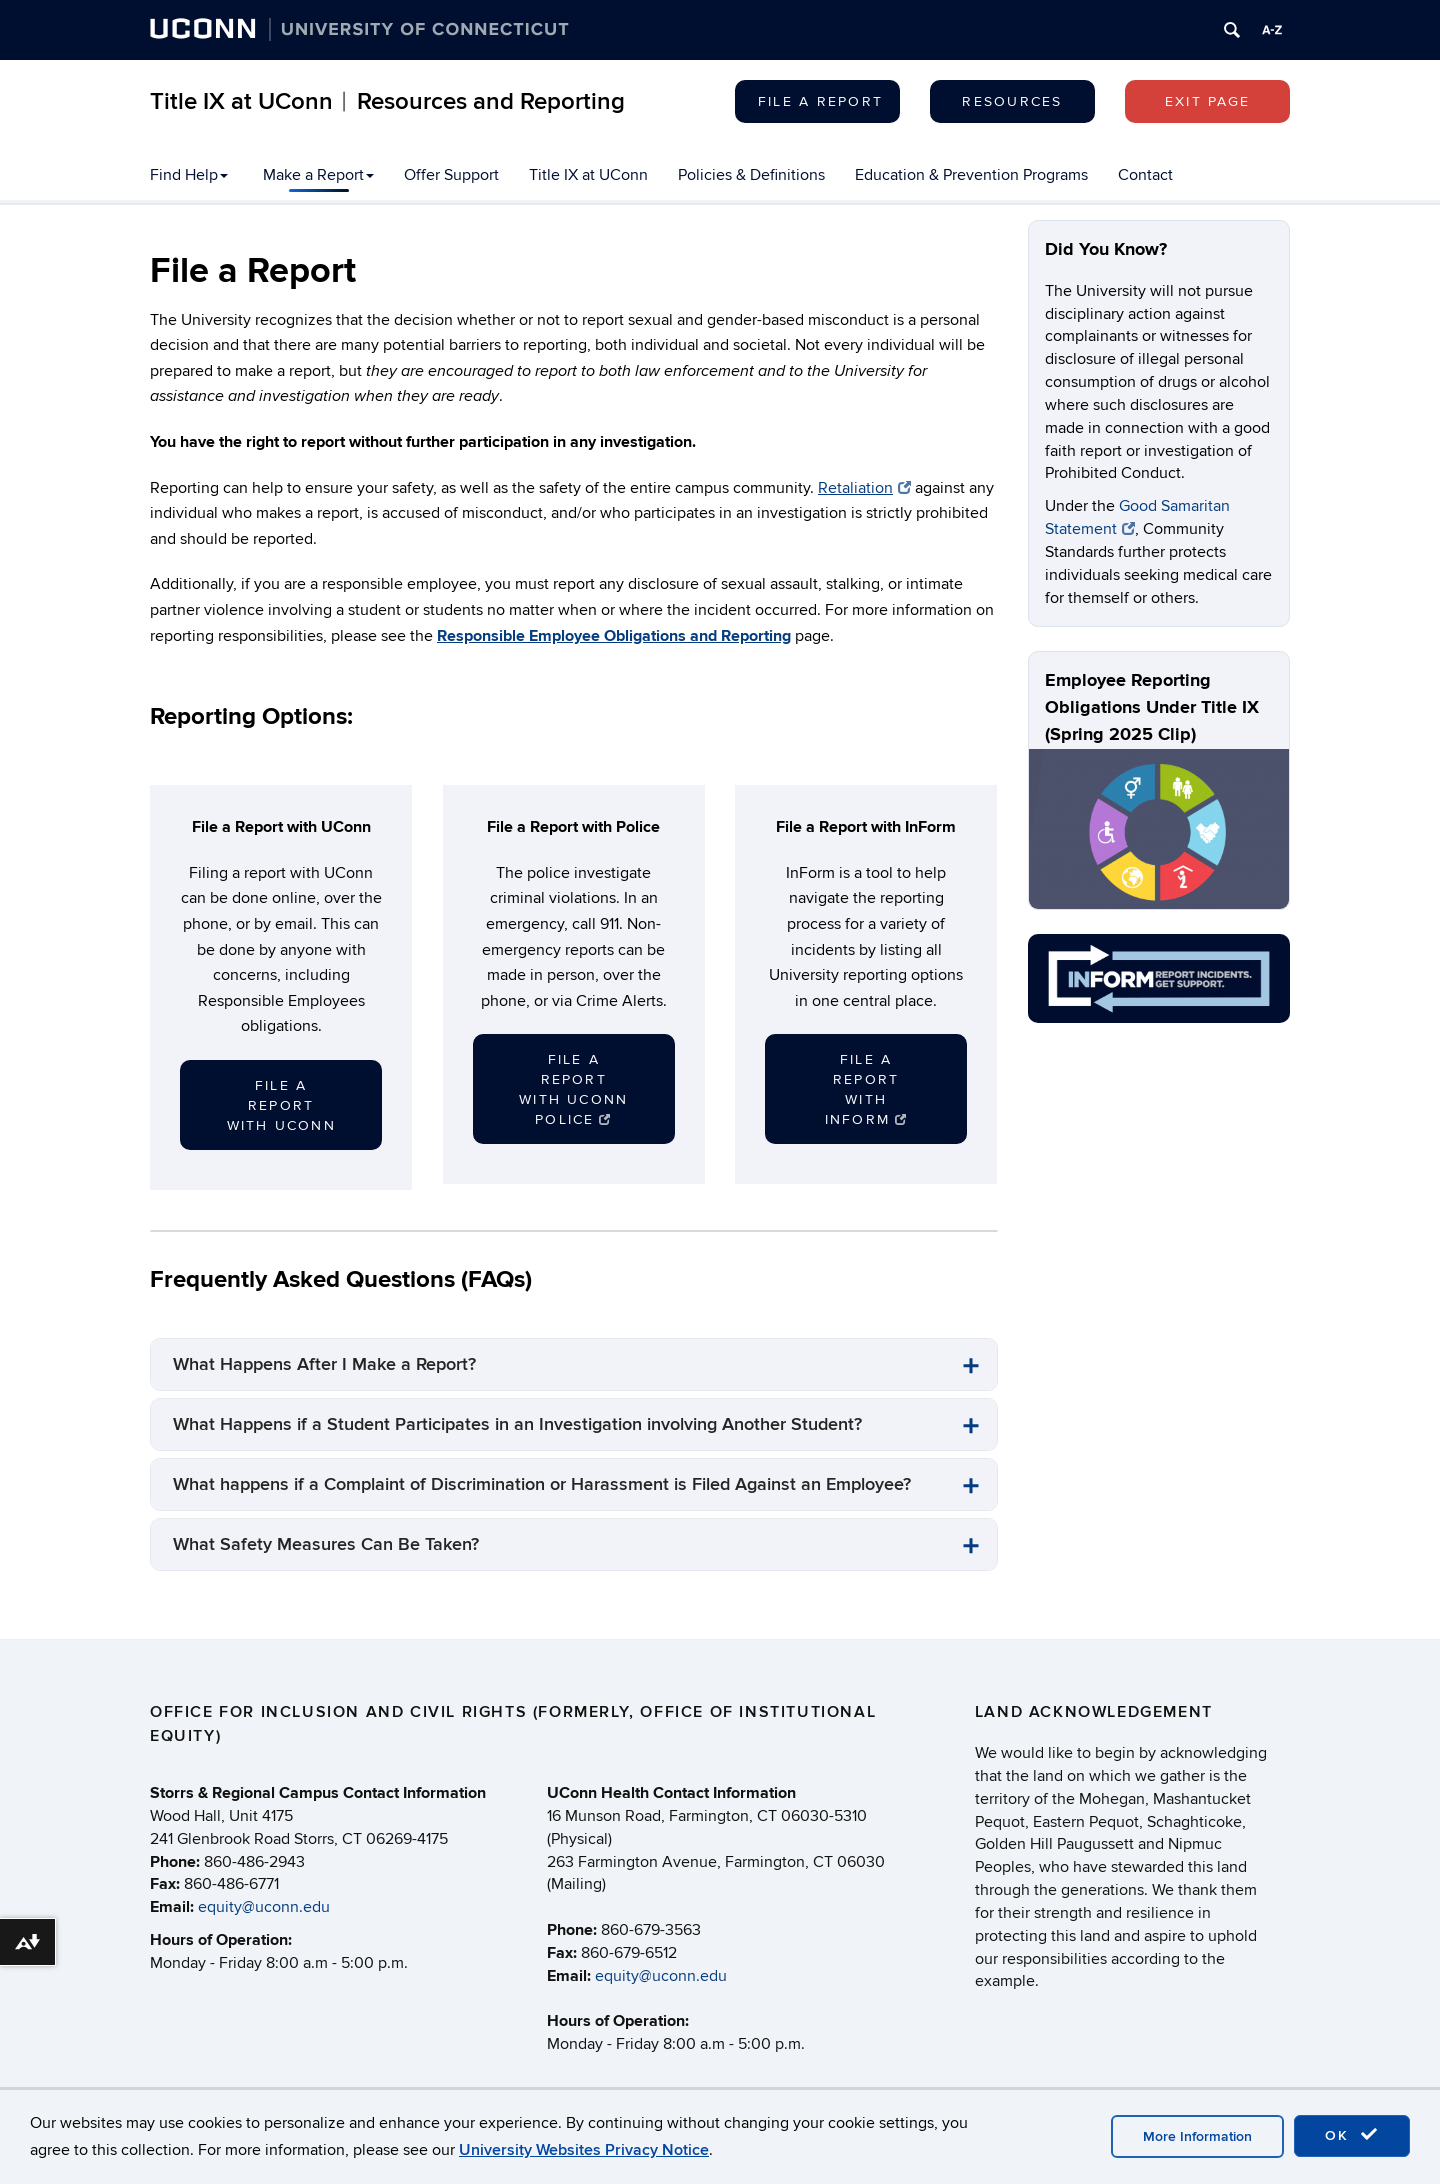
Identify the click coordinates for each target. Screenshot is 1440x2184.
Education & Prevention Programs (971, 175)
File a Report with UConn (281, 1105)
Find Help (189, 175)
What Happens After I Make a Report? (324, 1364)
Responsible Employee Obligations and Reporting (614, 636)
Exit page (1207, 101)
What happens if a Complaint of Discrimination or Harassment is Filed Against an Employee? (542, 1484)
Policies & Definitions (751, 175)
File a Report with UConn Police (573, 1089)
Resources (1012, 101)
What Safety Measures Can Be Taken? (326, 1544)
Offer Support (451, 175)
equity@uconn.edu (264, 1907)
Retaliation (864, 488)
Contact (1145, 175)
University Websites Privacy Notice (584, 2150)
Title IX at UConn (588, 175)
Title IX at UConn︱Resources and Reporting (387, 101)
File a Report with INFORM (866, 1089)
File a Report (820, 101)
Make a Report (318, 175)
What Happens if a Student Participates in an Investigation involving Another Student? (517, 1424)
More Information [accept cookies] (1197, 2136)
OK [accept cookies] (1352, 2135)
